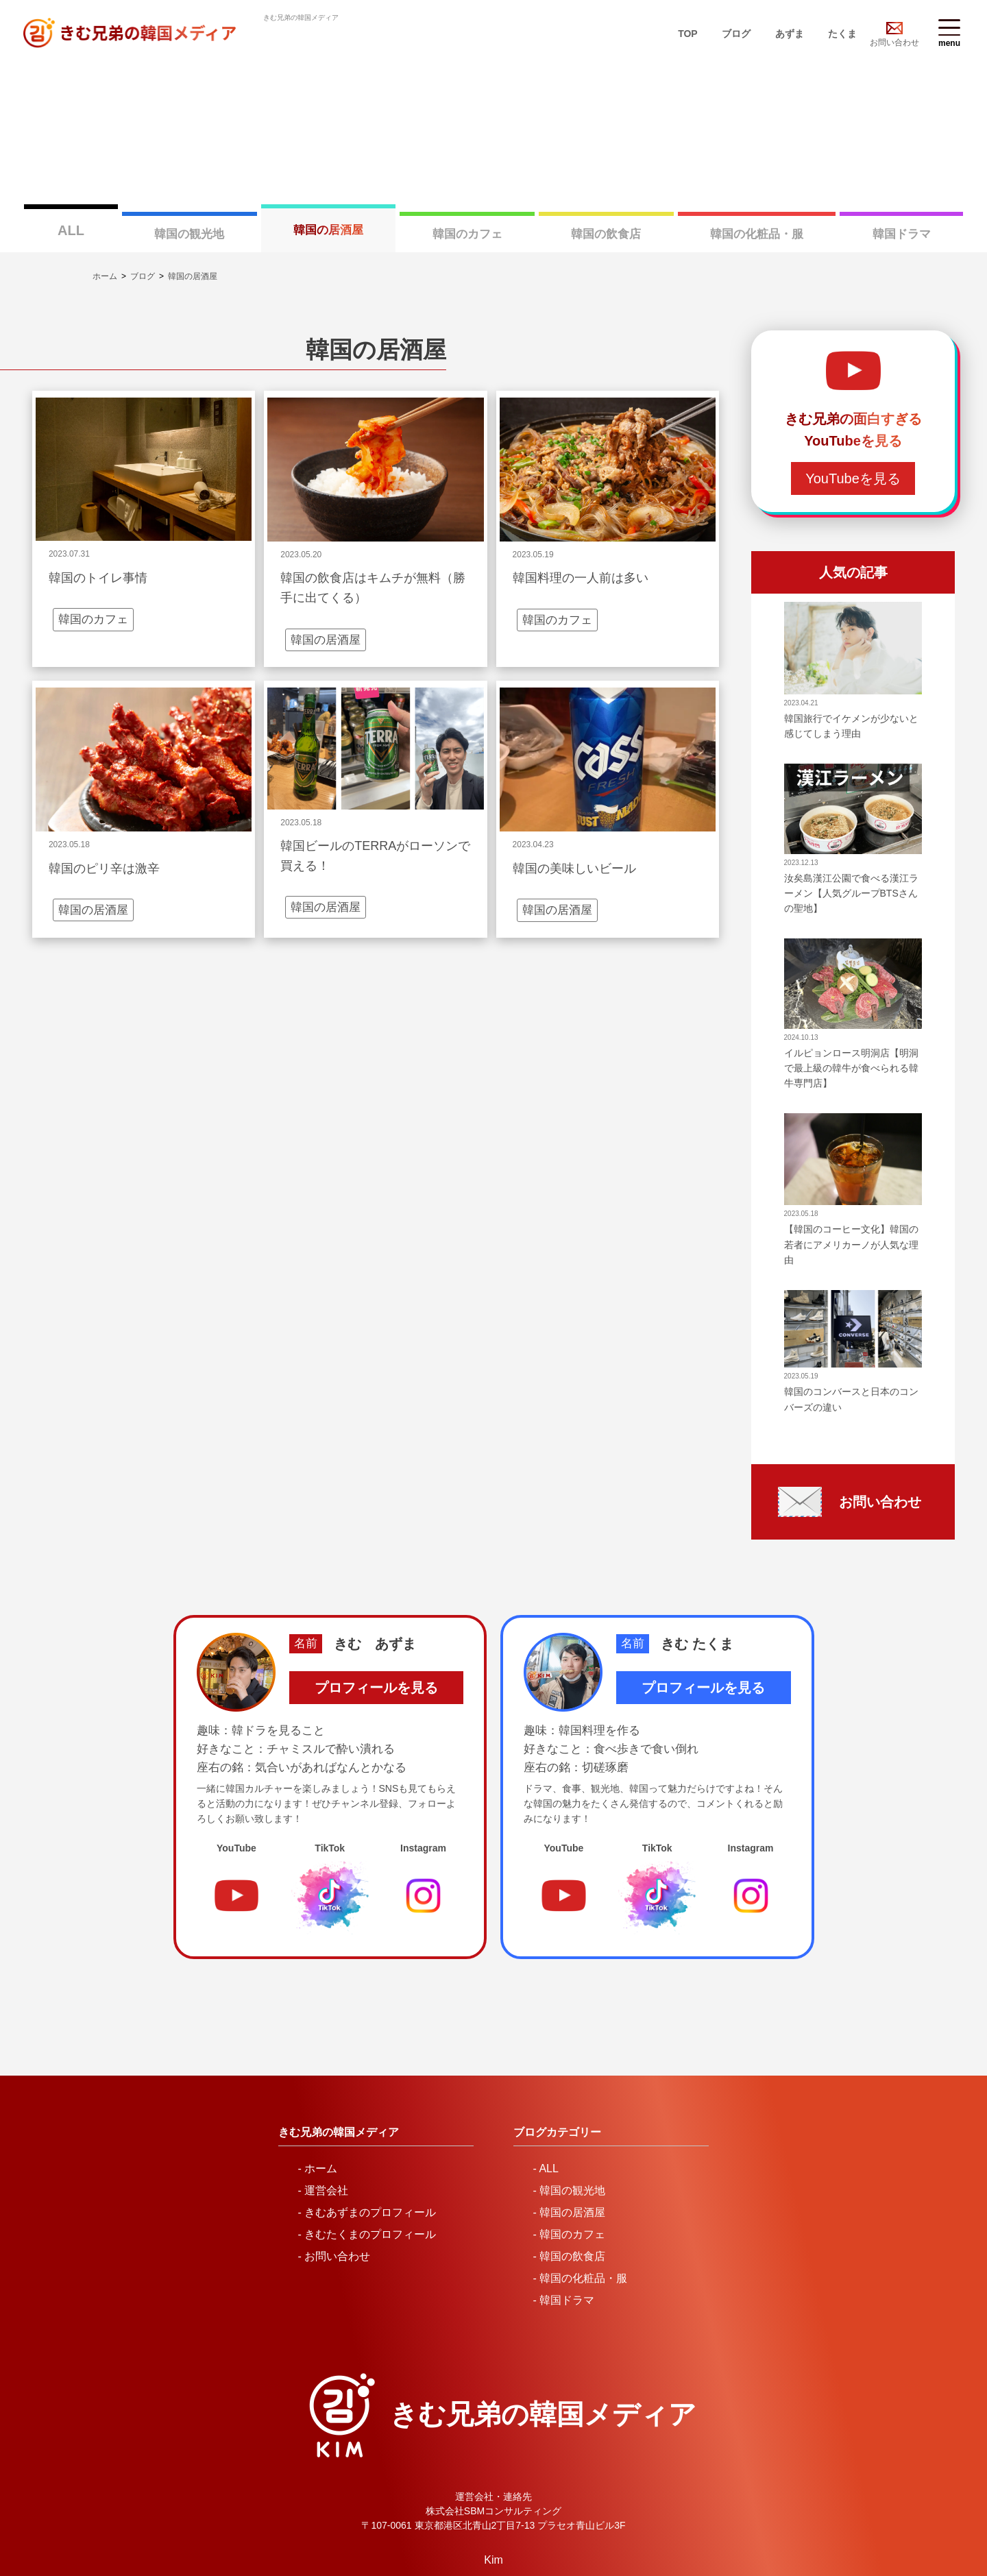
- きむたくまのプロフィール (367, 2187)
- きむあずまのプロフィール (367, 2165)
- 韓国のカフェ (569, 2187)
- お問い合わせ (334, 2209)
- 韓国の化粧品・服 (580, 2231)
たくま (842, 33)
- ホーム (318, 2121)
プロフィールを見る (376, 1641)
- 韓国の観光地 (569, 2143)
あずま (789, 33)
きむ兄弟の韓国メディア (543, 2367)
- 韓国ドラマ (564, 2253)
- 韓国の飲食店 (569, 2209)
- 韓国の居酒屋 (569, 2165)
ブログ (736, 33)
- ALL (546, 2121)
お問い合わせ (894, 42)
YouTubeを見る (853, 431)
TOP (688, 33)
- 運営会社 (323, 2143)
